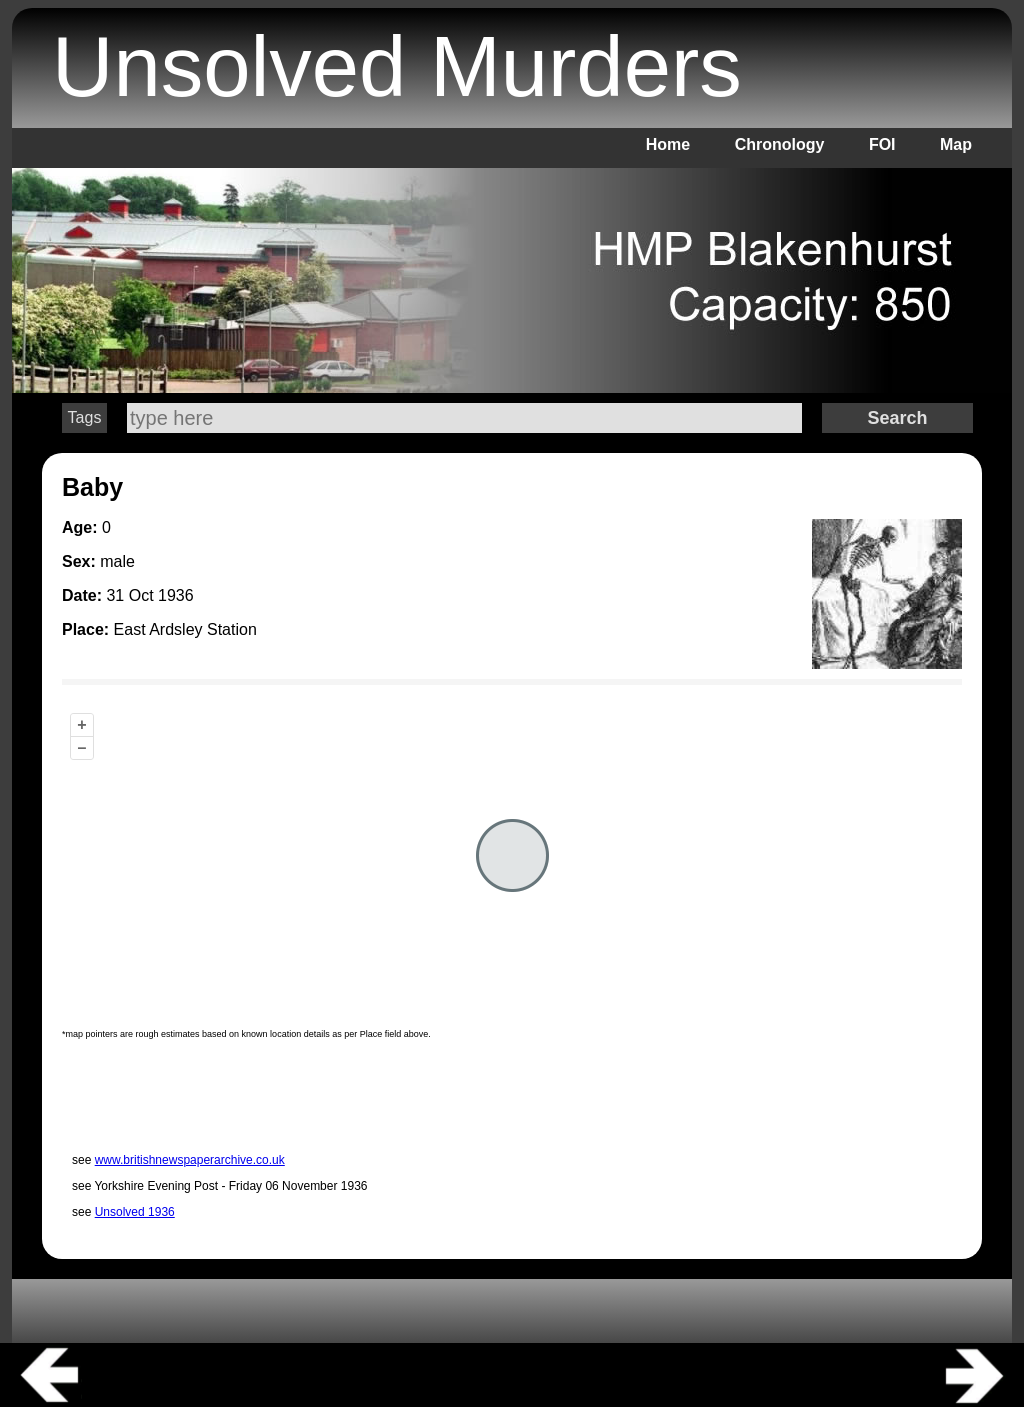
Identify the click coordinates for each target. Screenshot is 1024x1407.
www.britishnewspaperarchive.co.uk (190, 1160)
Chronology (780, 144)
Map (956, 144)
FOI (882, 144)
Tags (85, 417)
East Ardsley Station (185, 629)
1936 (176, 595)
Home (668, 144)
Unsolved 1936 (135, 1212)
